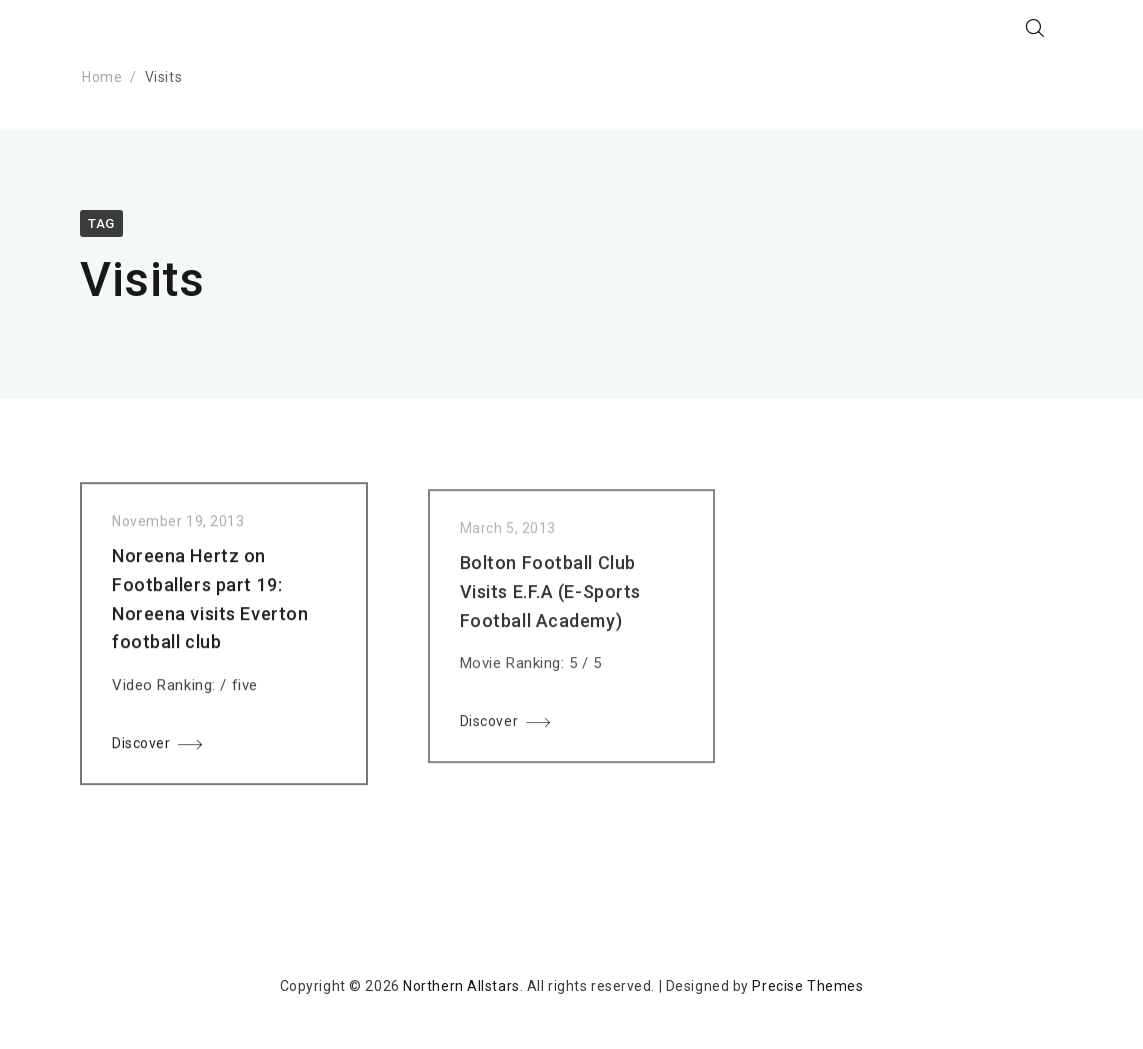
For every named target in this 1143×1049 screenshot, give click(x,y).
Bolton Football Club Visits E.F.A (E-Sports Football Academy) (550, 598)
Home (102, 77)
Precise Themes (807, 986)
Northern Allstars (461, 986)
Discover (141, 747)
